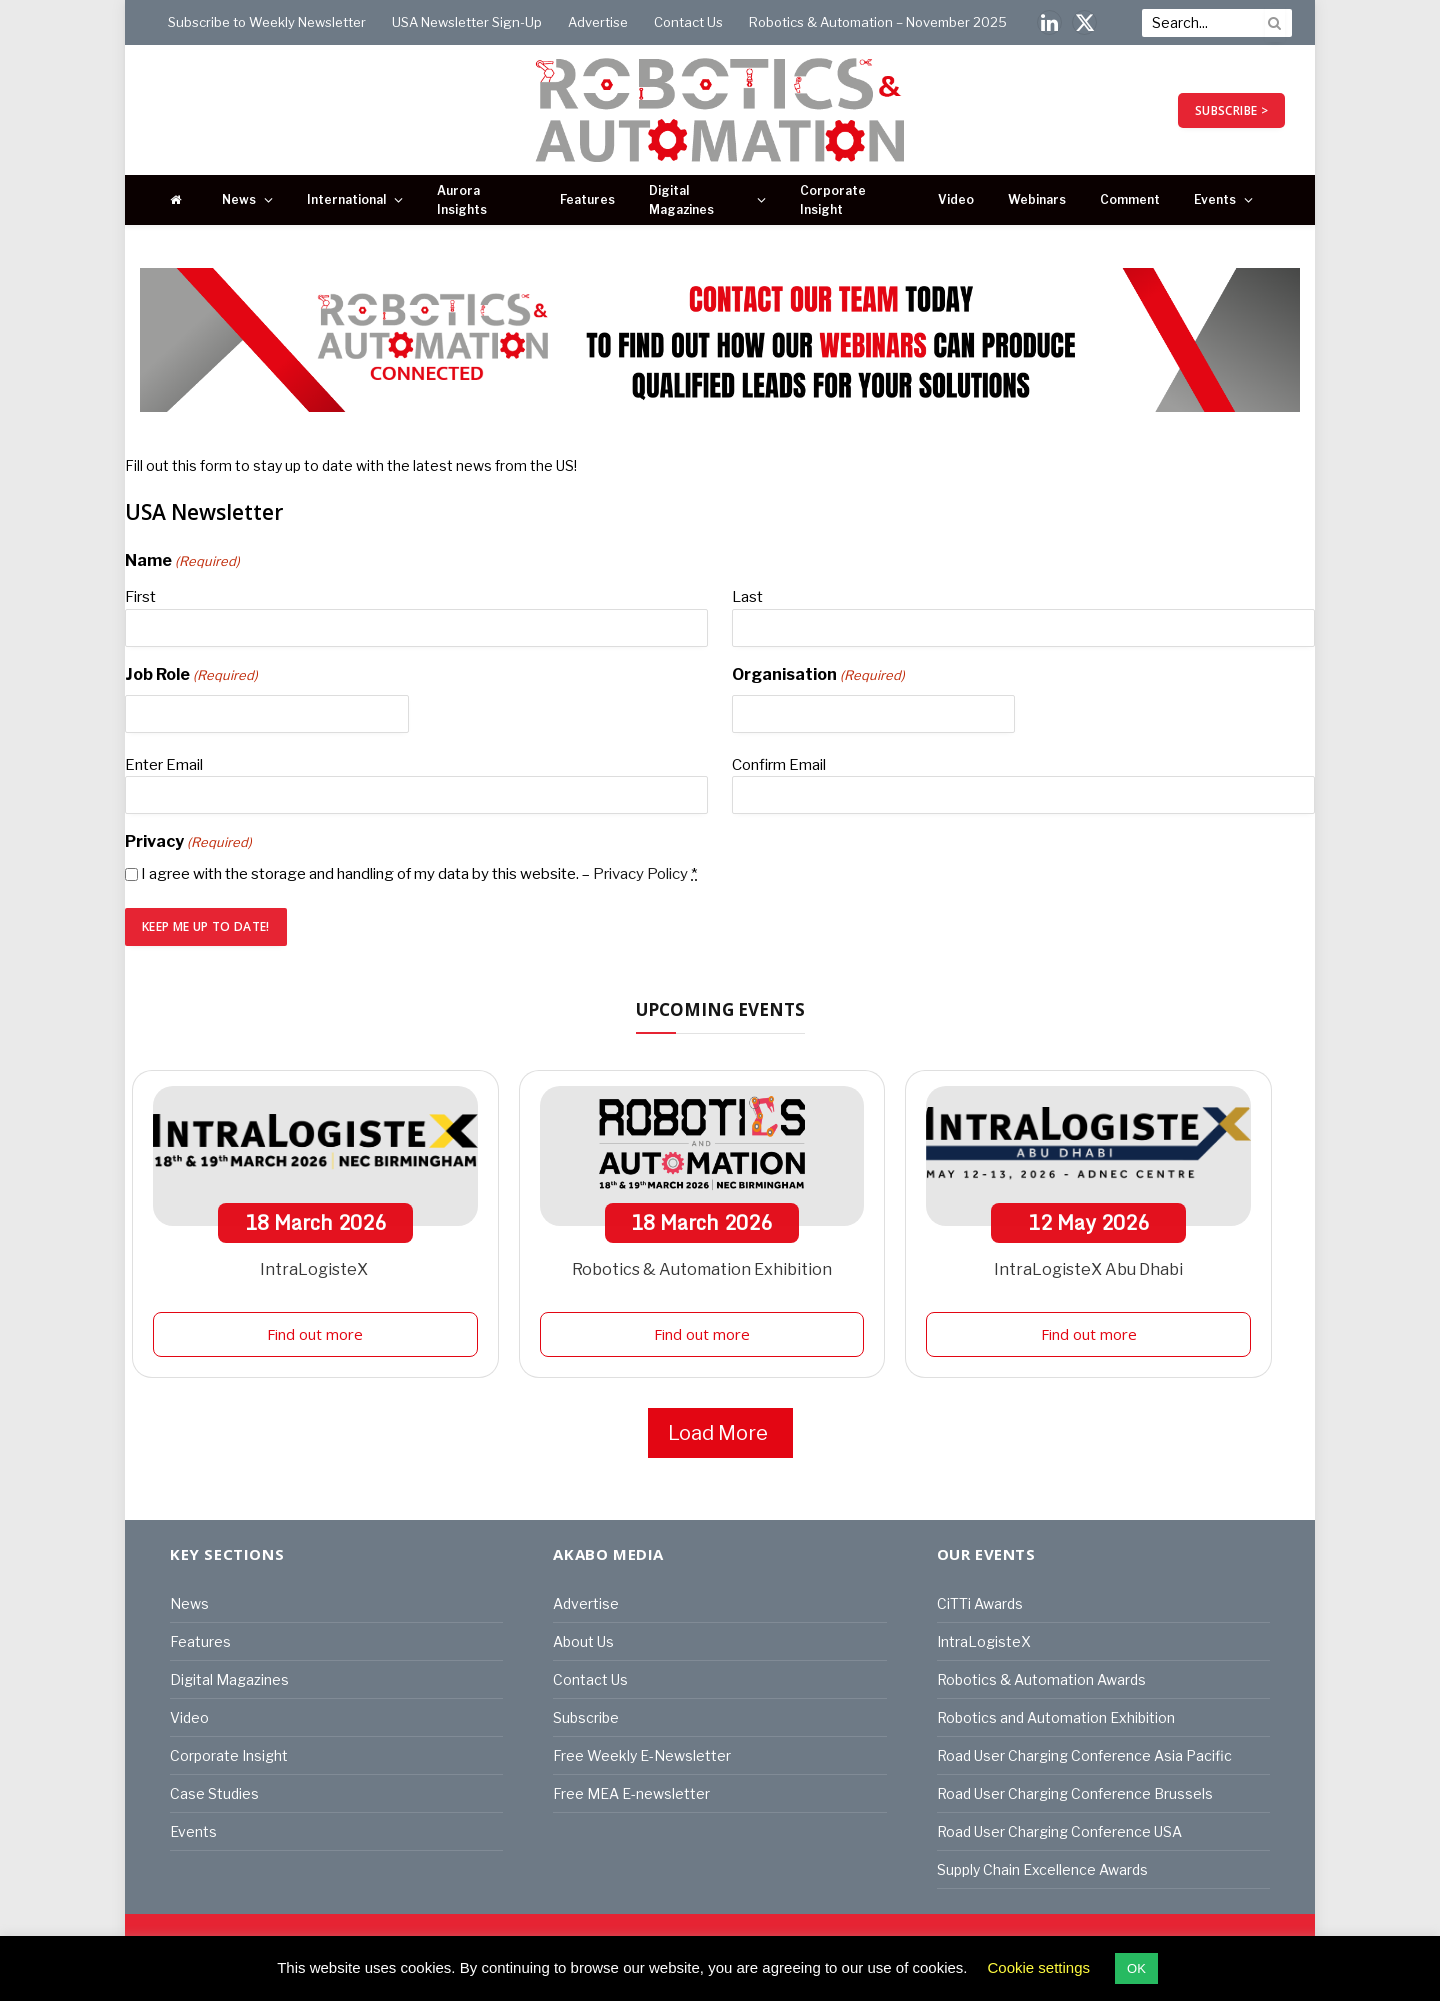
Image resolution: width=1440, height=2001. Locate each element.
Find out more (315, 1334)
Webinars (1037, 199)
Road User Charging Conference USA (1059, 1831)
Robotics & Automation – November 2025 (878, 22)
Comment (1130, 199)
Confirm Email (779, 765)
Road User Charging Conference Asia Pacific (1084, 1755)
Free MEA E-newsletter (631, 1793)
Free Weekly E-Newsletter (642, 1755)
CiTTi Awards (980, 1603)
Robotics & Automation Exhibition (702, 1269)
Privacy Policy (640, 874)
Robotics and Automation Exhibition (1056, 1717)
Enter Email (164, 765)
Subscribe (586, 1717)
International (346, 199)
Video (956, 199)
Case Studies (214, 1793)
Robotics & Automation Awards (1041, 1679)
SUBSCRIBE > (1231, 110)
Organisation (818, 675)
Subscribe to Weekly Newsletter (267, 22)
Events (1215, 199)
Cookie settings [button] (1039, 1967)
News (239, 199)
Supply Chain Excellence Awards (1042, 1869)
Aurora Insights (462, 200)
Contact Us (688, 22)
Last (747, 597)
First (140, 597)
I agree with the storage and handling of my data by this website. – (419, 874)
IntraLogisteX (315, 1269)
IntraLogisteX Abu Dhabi (1088, 1269)
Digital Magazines (681, 200)
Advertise (598, 22)
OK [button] (1136, 1968)
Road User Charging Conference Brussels (1075, 1793)
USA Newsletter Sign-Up (467, 22)
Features (587, 199)
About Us (583, 1641)
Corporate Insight (833, 200)
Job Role (191, 675)
